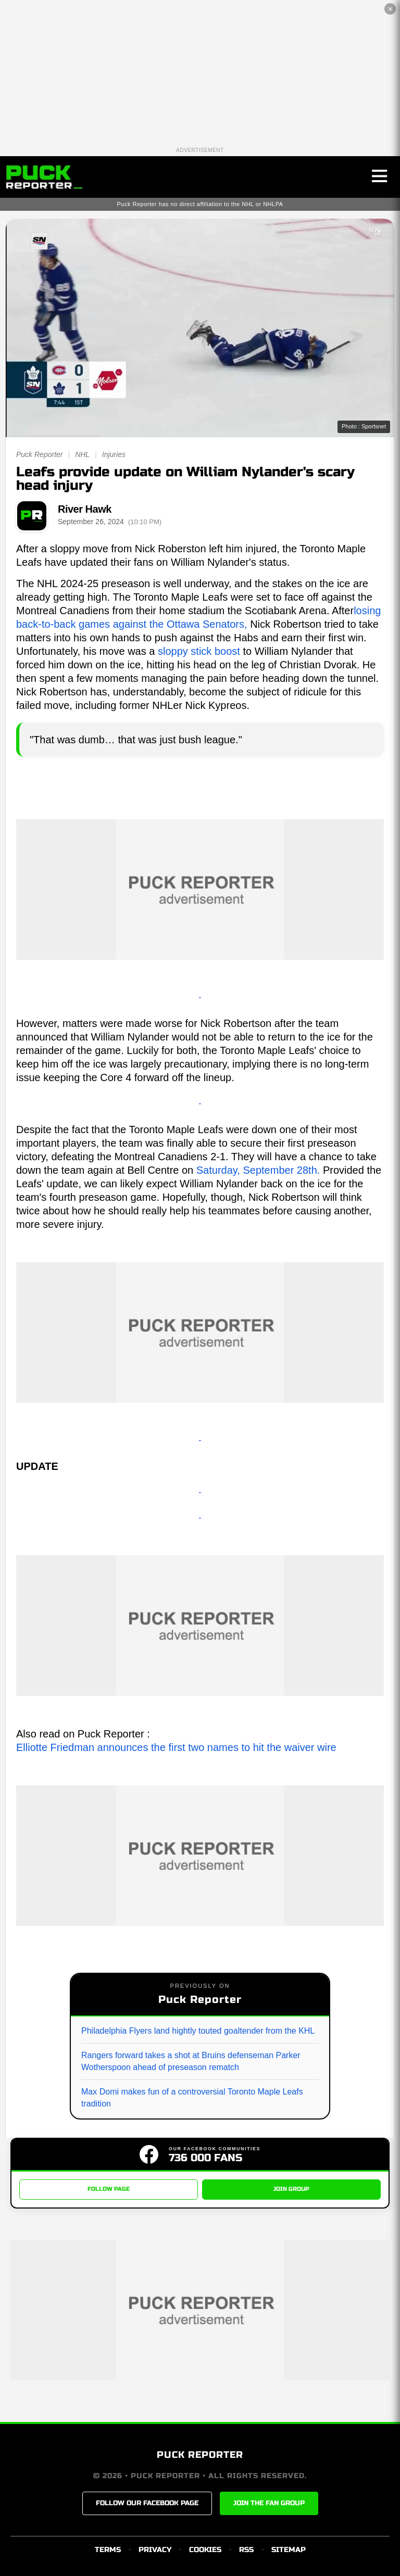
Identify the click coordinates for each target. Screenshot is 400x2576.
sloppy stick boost (199, 651)
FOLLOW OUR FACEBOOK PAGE (147, 2503)
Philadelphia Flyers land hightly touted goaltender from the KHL (198, 2030)
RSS (246, 2549)
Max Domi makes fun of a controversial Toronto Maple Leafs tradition (192, 2097)
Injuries (114, 454)
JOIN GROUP (291, 2189)
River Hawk (84, 509)
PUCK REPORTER (200, 2454)
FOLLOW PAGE (109, 2189)
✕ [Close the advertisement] (390, 9)
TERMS (108, 2549)
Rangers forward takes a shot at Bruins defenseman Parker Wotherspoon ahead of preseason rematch (191, 2061)
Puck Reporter (39, 454)
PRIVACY (155, 2549)
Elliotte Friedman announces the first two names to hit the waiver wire (176, 1747)
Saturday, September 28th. (258, 1170)
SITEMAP (288, 2549)
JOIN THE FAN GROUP (269, 2503)
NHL (82, 454)
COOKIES (205, 2549)
